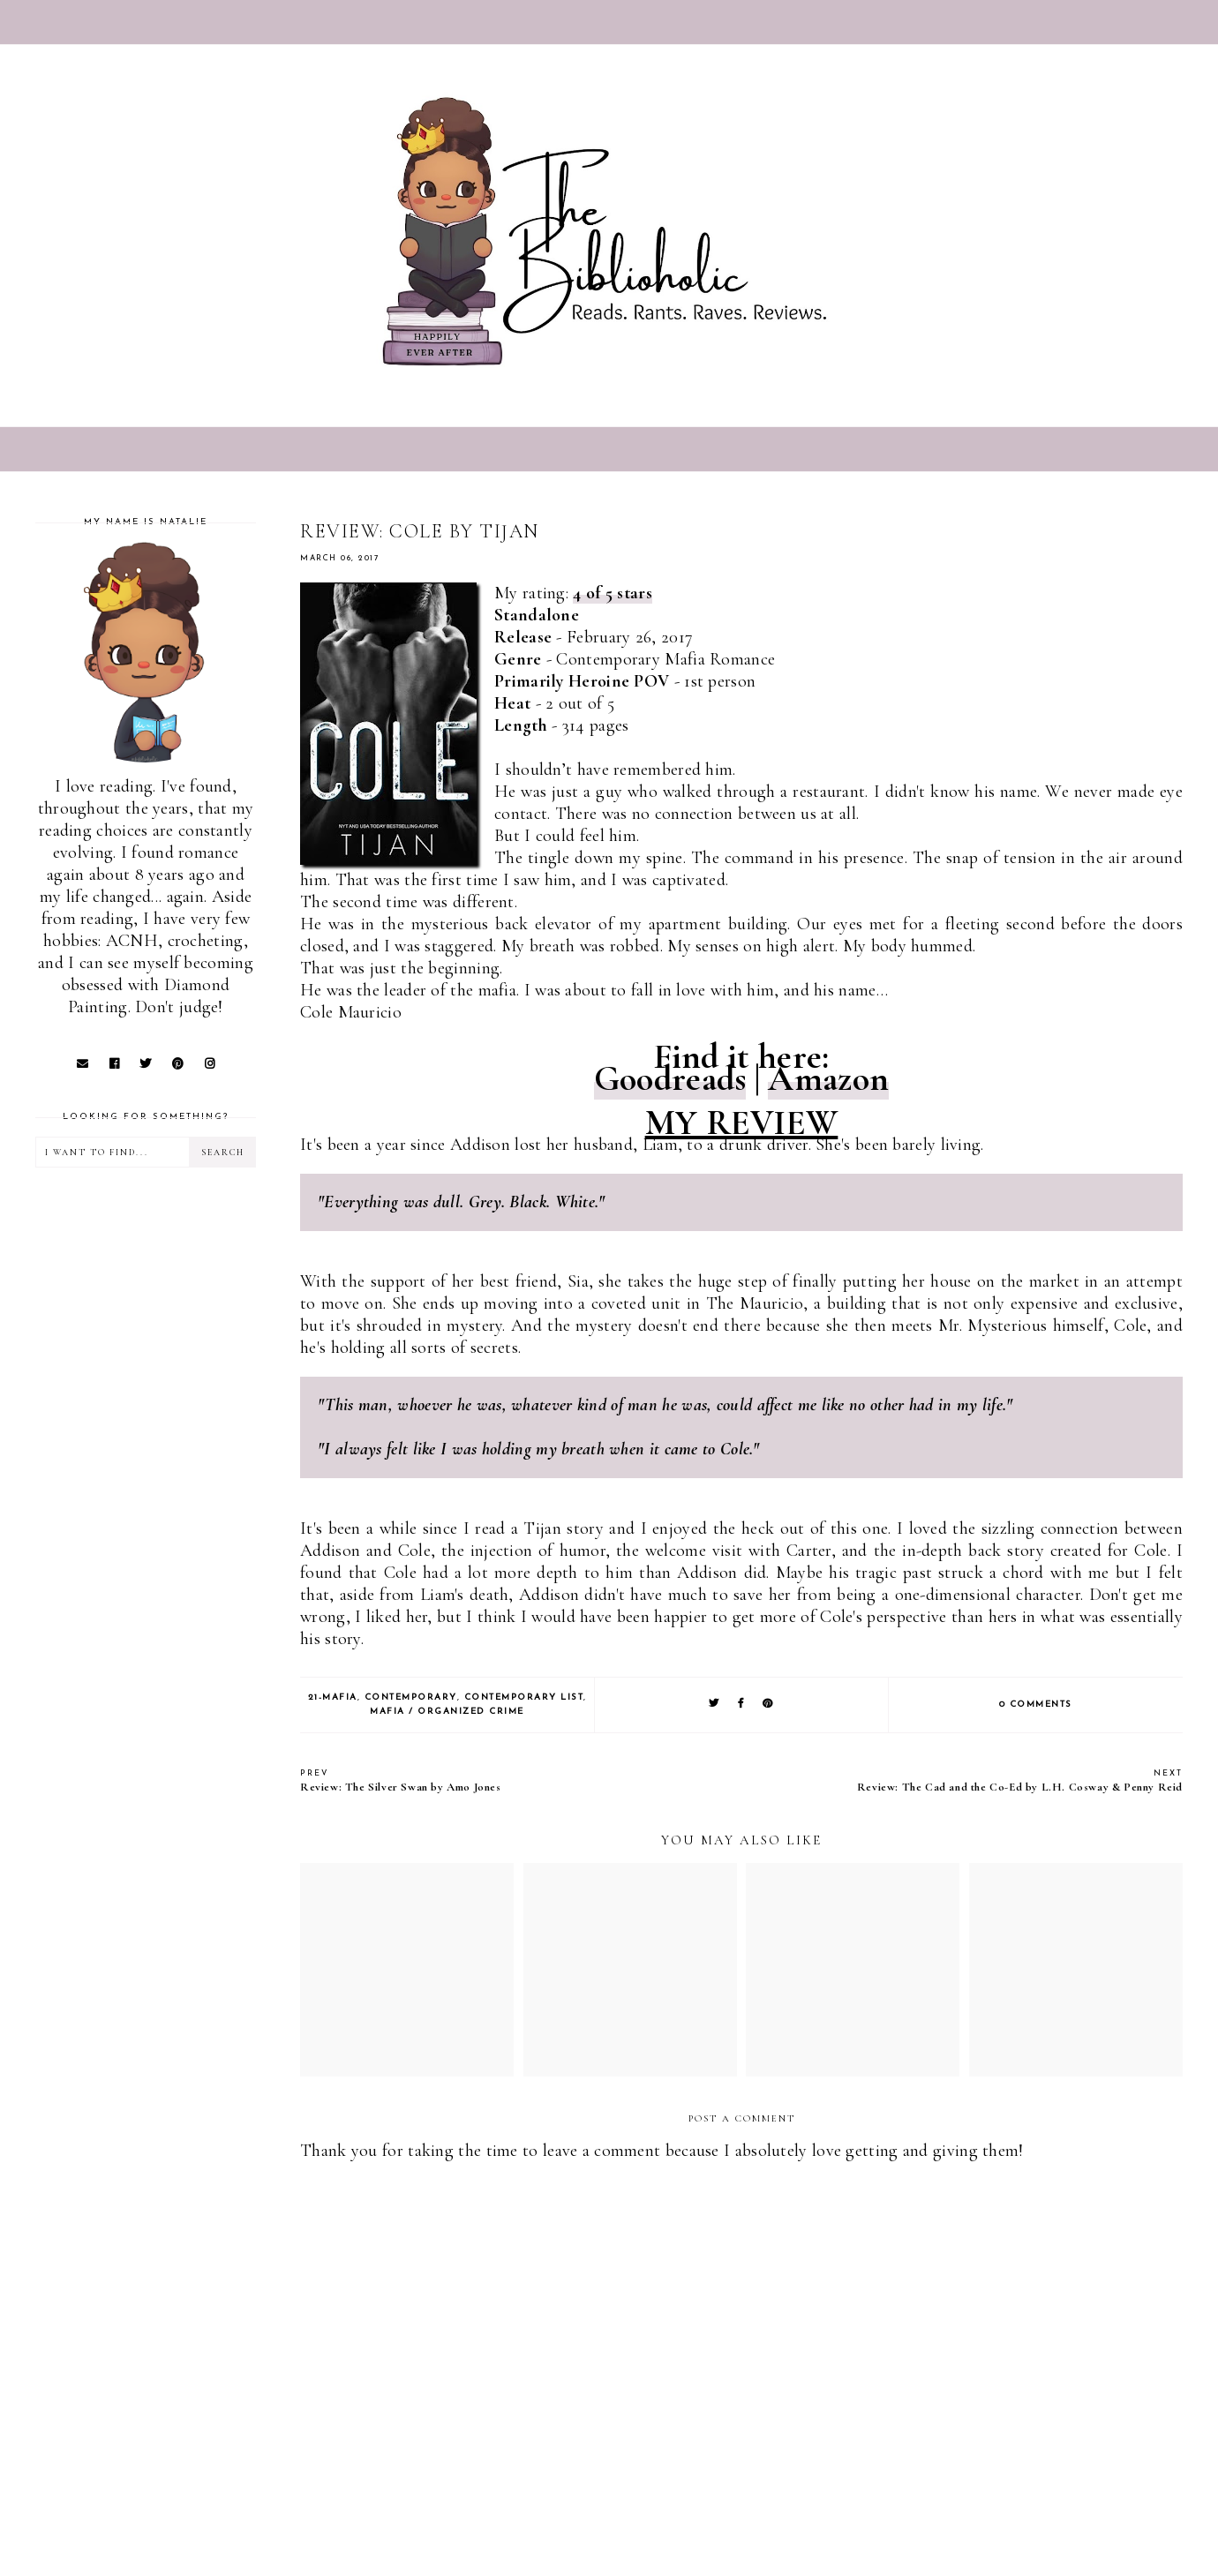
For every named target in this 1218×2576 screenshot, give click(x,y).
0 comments (1035, 1704)
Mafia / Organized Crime (447, 1711)
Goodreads (670, 1078)
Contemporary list (524, 1697)
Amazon (828, 1078)
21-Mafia (332, 1697)
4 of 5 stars (612, 593)
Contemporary (411, 1697)
